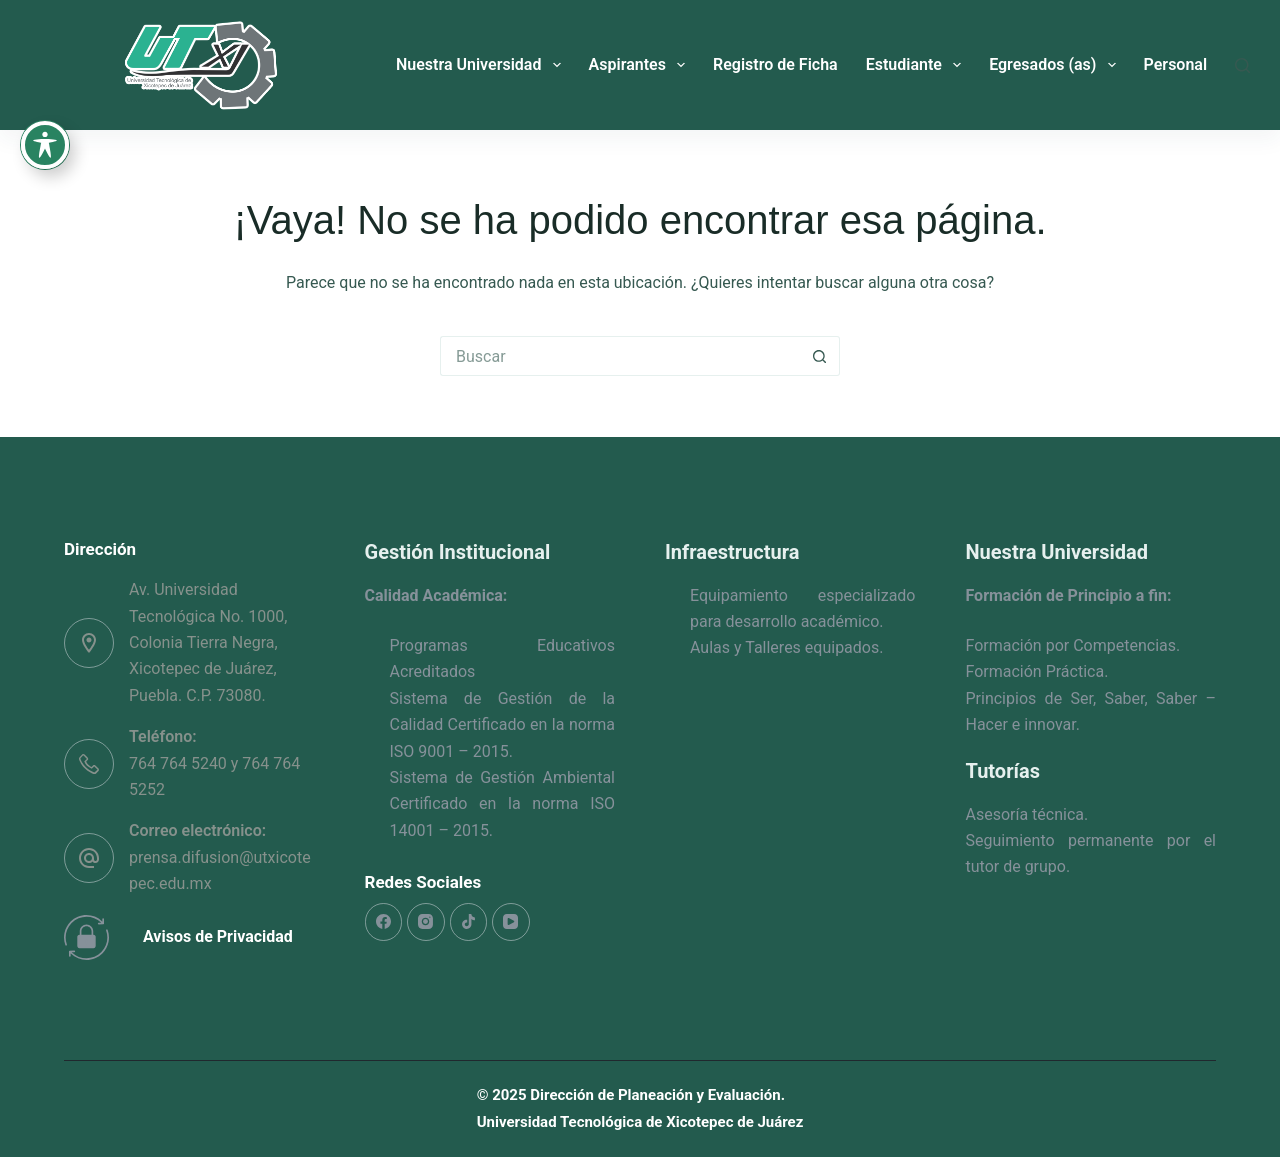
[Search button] (820, 356)
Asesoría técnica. (1027, 814)
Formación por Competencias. (1073, 645)
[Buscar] (1242, 65)
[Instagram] (426, 922)
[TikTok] (469, 922)
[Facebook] (384, 922)
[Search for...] (620, 356)
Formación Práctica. (1037, 671)
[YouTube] (511, 922)
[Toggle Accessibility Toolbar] (45, 30)
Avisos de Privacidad (218, 936)
